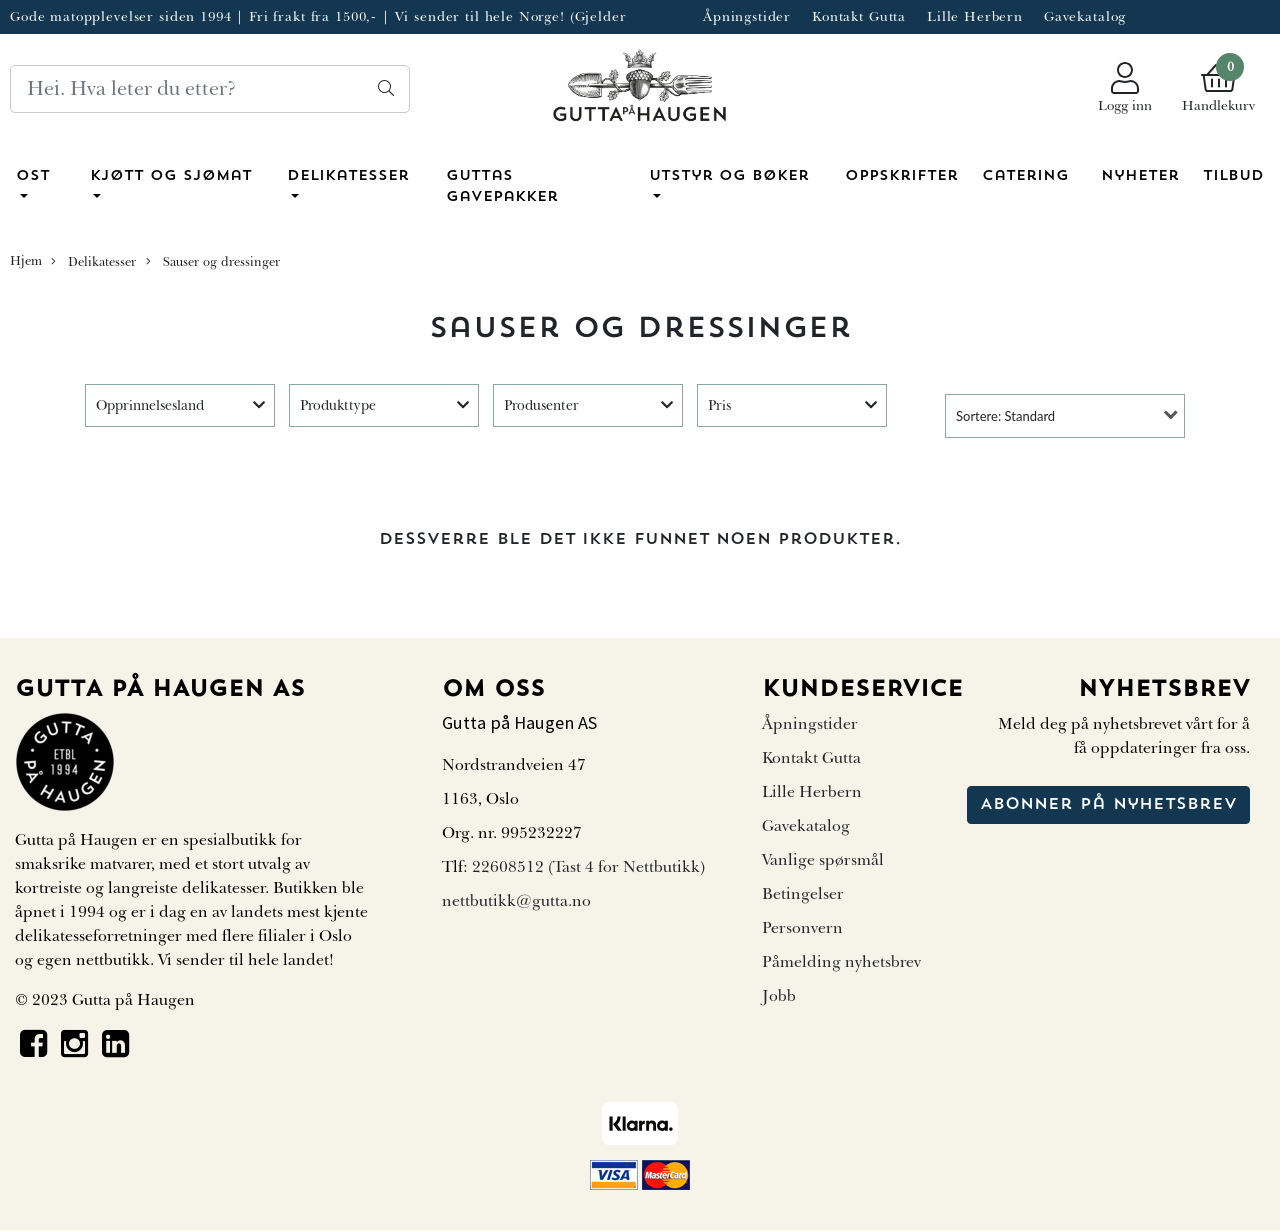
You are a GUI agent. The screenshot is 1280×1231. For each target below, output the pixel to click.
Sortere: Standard (1005, 416)
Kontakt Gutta (859, 16)
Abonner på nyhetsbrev (1108, 805)
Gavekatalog (1085, 16)
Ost (33, 176)
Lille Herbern (975, 16)
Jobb (779, 996)
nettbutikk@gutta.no (516, 901)
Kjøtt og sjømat (171, 176)
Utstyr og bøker (729, 176)
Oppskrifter (901, 176)
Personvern (802, 928)
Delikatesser (348, 176)
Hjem (26, 261)
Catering (1025, 176)
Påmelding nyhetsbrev (841, 962)
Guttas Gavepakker (502, 187)
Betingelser (803, 894)
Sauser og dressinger (213, 262)
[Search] (210, 89)
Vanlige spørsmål (823, 860)
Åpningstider (747, 16)
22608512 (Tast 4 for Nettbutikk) (588, 867)
